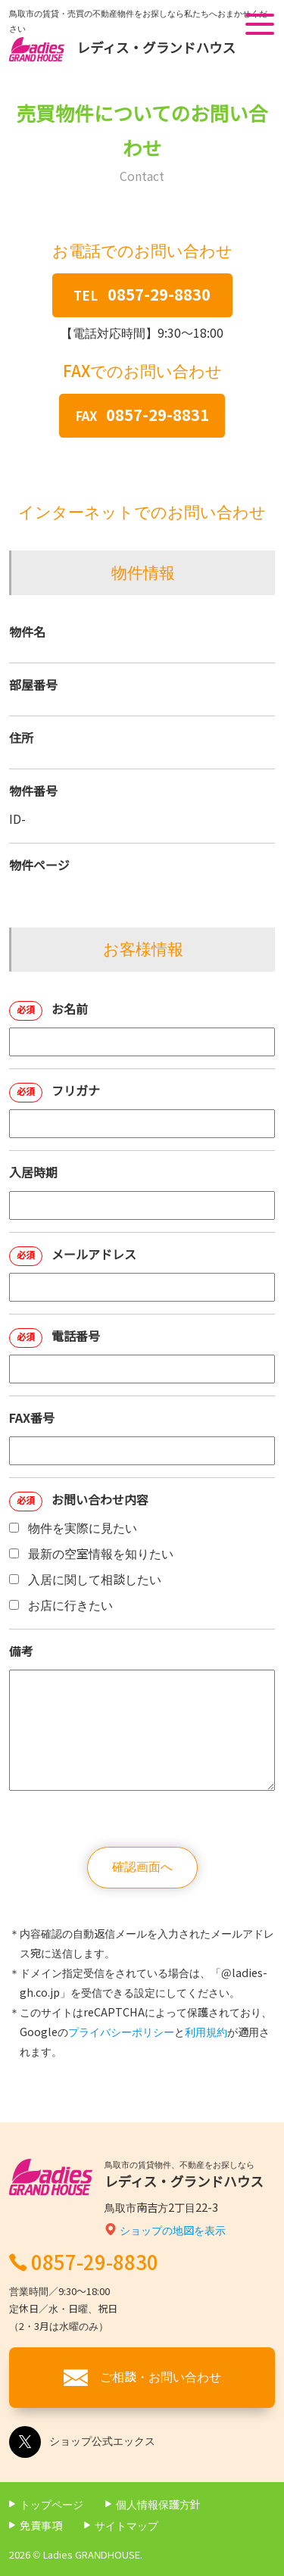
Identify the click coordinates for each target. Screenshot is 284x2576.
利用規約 (206, 2032)
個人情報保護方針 (158, 2505)
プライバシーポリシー (121, 2032)
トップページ (51, 2505)
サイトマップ (126, 2526)
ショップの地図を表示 (173, 2231)
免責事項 (41, 2526)
